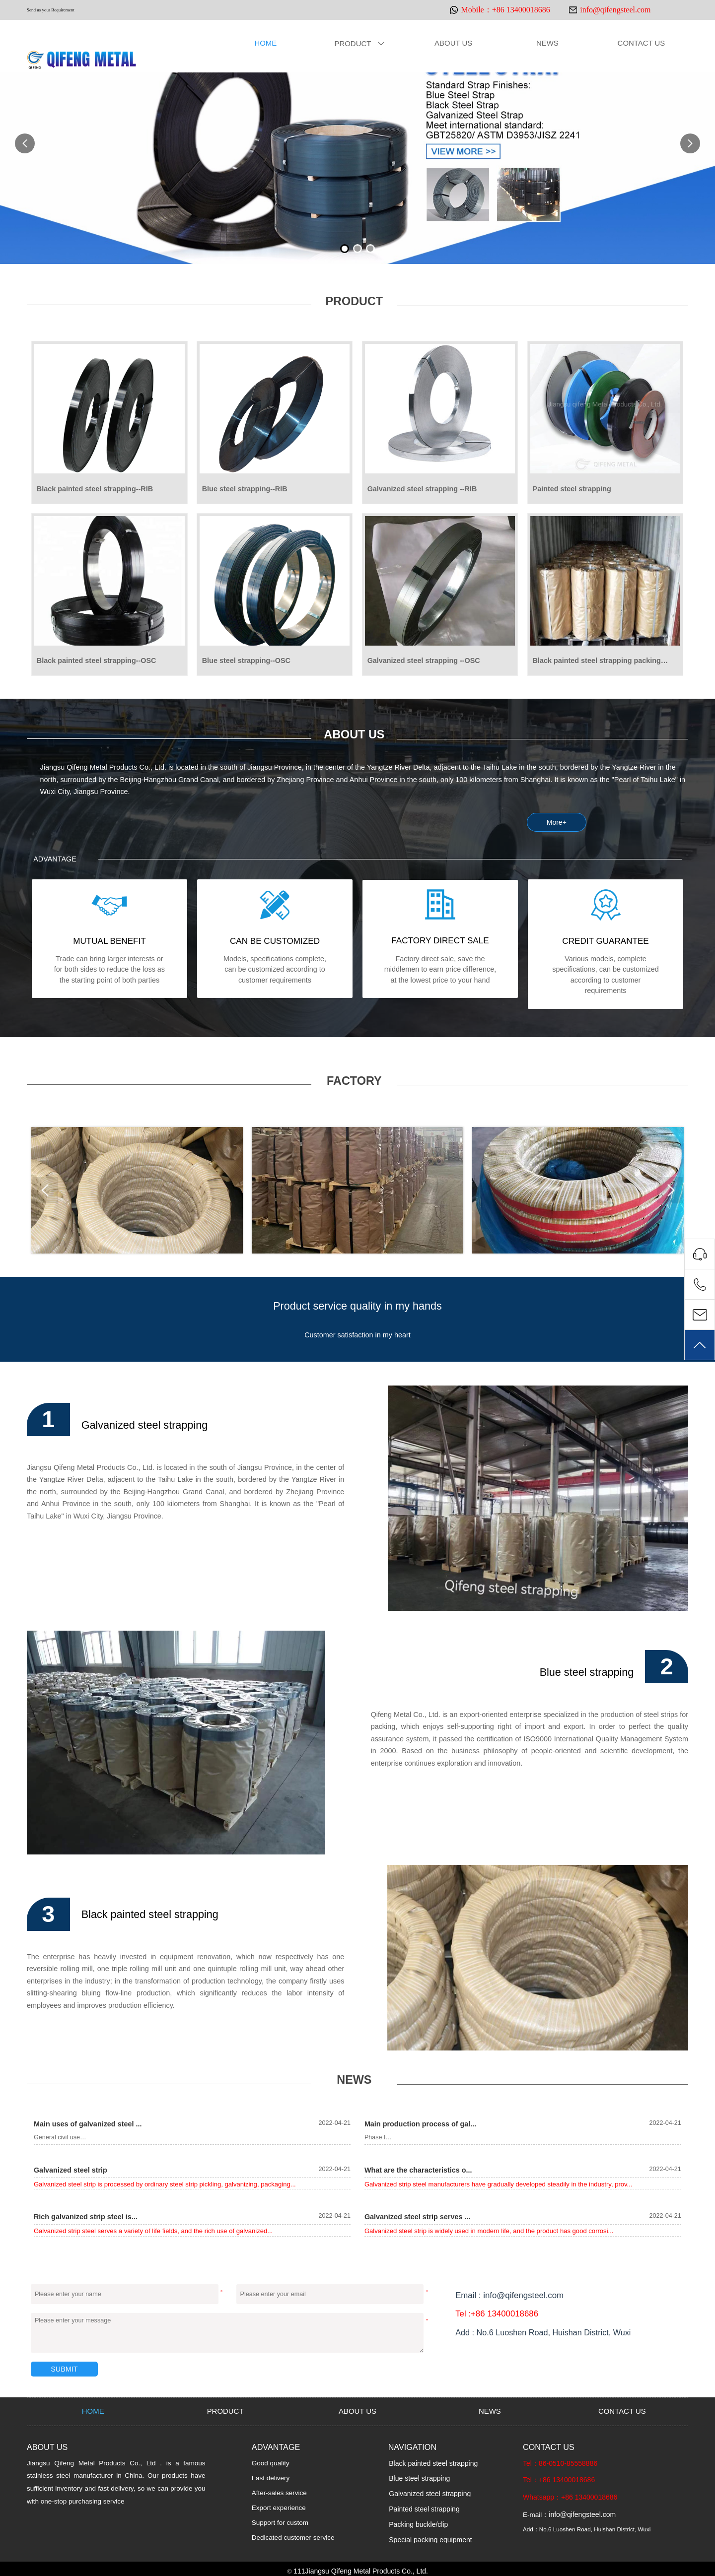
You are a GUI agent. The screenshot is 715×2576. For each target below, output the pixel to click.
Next (668, 1190)
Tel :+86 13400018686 (495, 2312)
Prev (47, 1190)
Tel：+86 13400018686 (558, 2477)
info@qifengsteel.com (615, 9)
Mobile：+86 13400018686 (505, 9)
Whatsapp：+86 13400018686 (568, 2494)
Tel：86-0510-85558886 (559, 2461)
